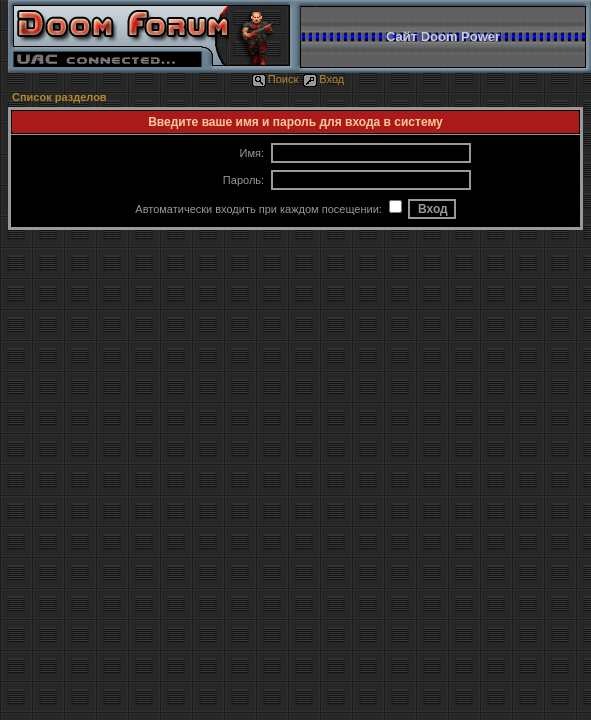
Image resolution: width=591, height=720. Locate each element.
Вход (323, 79)
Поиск (275, 79)
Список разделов (59, 97)
